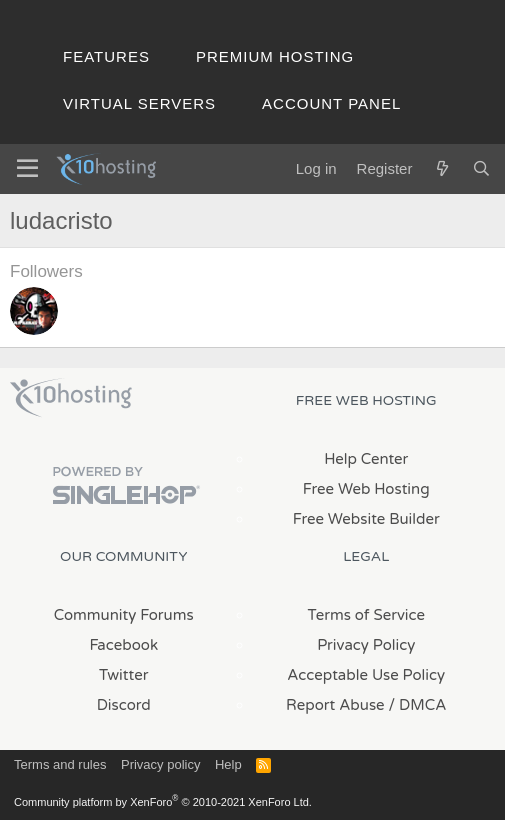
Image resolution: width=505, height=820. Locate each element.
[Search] (481, 168)
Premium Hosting (275, 56)
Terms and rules (60, 764)
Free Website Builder (366, 519)
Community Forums (124, 615)
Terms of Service (366, 615)
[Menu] (27, 169)
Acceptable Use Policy (366, 675)
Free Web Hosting (366, 489)
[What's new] (441, 168)
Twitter (123, 675)
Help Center (366, 459)
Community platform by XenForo (163, 802)
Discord (124, 705)
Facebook (123, 645)
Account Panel (331, 103)
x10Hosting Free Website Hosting (71, 398)
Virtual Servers (139, 103)
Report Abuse (335, 705)
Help (228, 764)
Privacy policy (160, 764)
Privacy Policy (366, 645)
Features (106, 56)
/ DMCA (418, 705)
